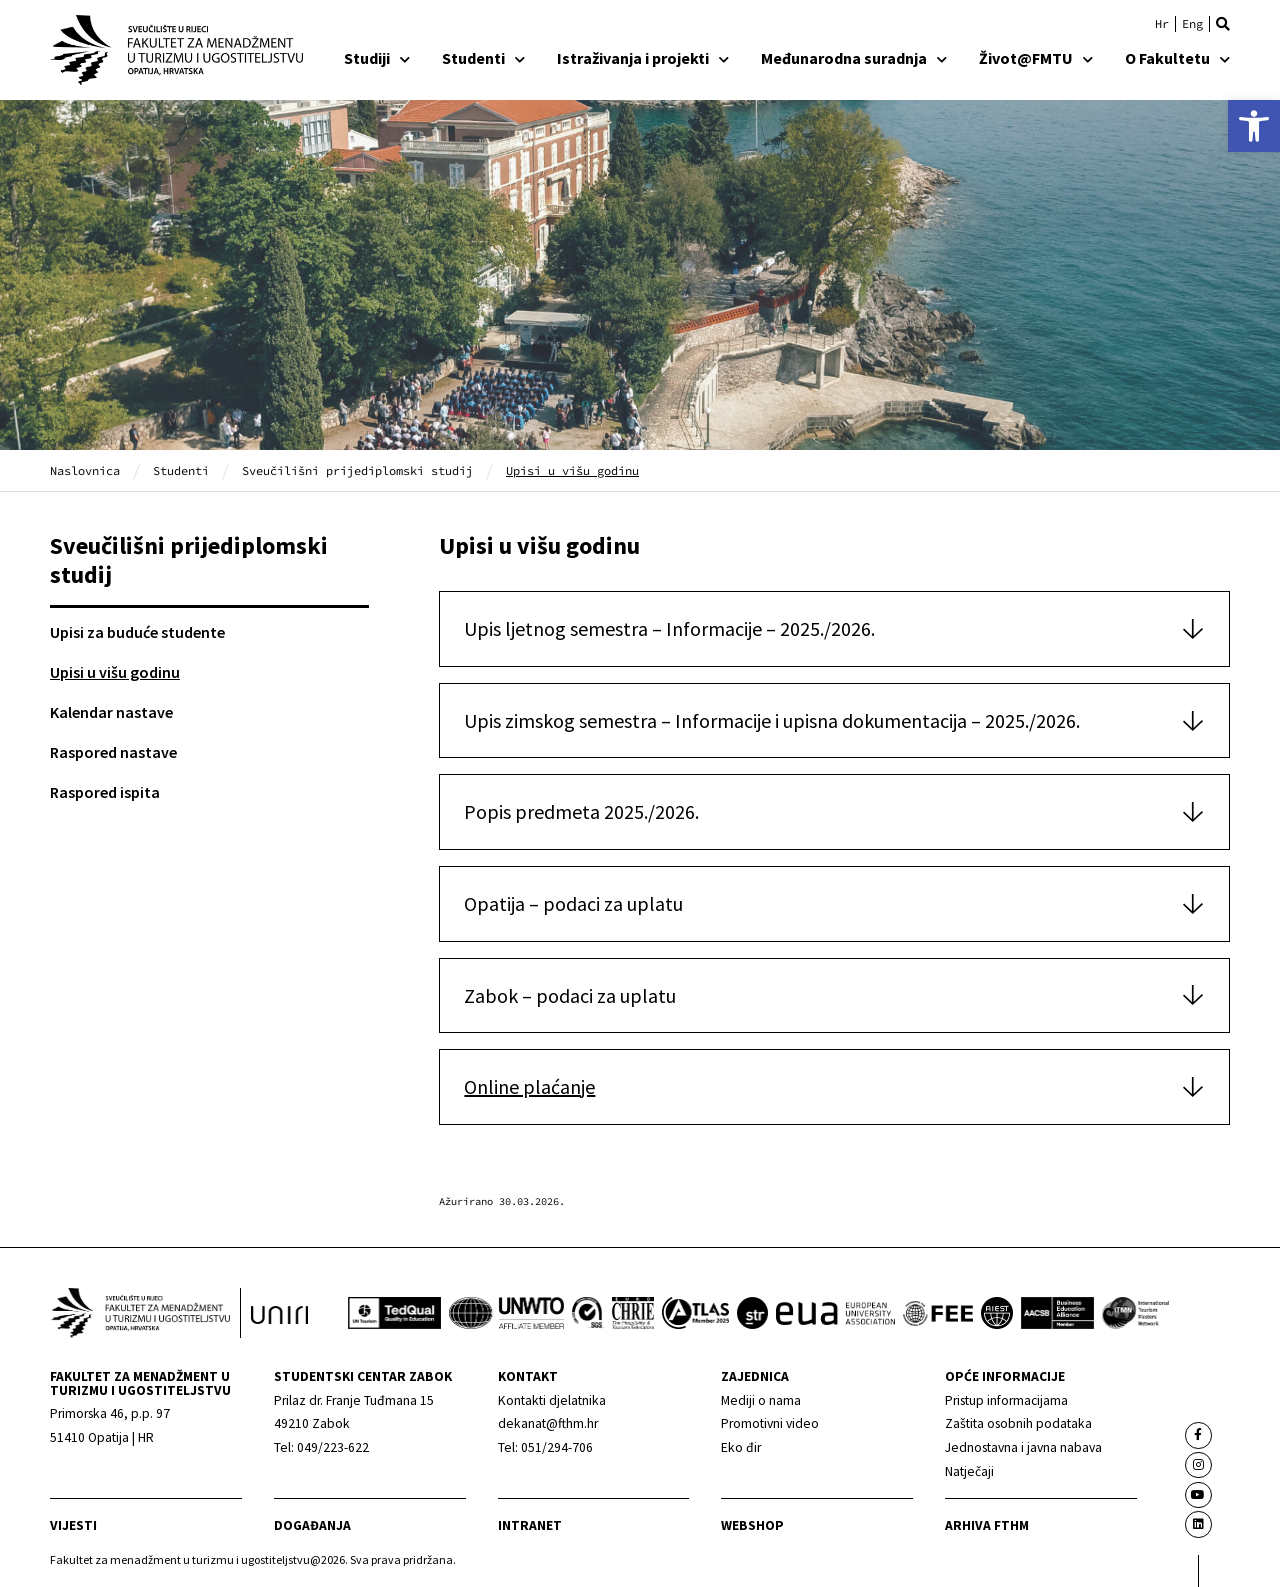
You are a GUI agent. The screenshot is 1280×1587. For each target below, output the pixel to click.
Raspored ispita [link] (105, 792)
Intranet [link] (530, 1525)
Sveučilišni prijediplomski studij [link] (357, 470)
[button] (1223, 24)
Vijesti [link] (73, 1525)
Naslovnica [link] (85, 470)
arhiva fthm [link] (987, 1525)
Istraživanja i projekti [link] (643, 58)
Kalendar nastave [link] (111, 712)
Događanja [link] (312, 1525)
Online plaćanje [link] (529, 1086)
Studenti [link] (483, 58)
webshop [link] (752, 1525)
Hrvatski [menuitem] (1162, 24)
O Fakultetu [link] (1177, 58)
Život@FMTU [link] (1036, 58)
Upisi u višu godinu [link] (115, 672)
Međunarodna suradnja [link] (854, 58)
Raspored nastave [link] (113, 752)
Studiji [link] (377, 58)
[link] (1254, 126)
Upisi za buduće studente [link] (137, 632)
